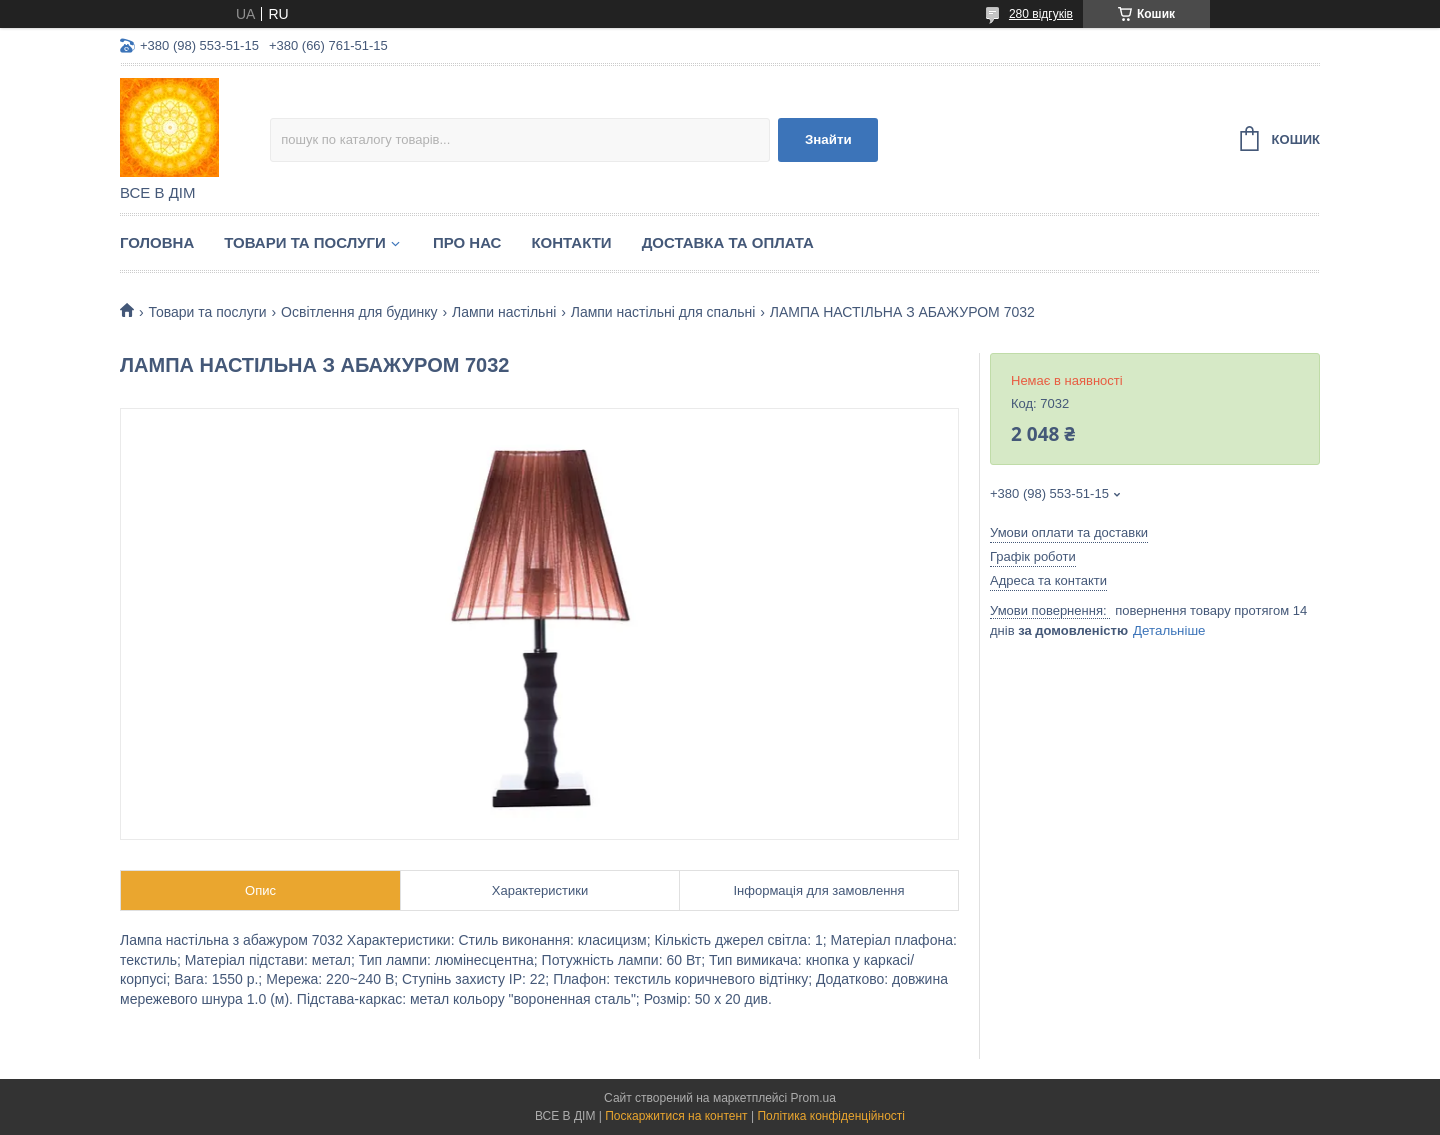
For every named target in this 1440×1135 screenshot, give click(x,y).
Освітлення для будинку (359, 312)
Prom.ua (813, 1098)
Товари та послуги (305, 242)
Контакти (571, 242)
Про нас (467, 242)
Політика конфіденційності (831, 1116)
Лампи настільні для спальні (663, 312)
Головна (157, 242)
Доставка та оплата (728, 242)
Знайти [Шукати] (828, 139)
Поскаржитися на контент (676, 1116)
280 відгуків (1041, 14)
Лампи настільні (504, 312)
